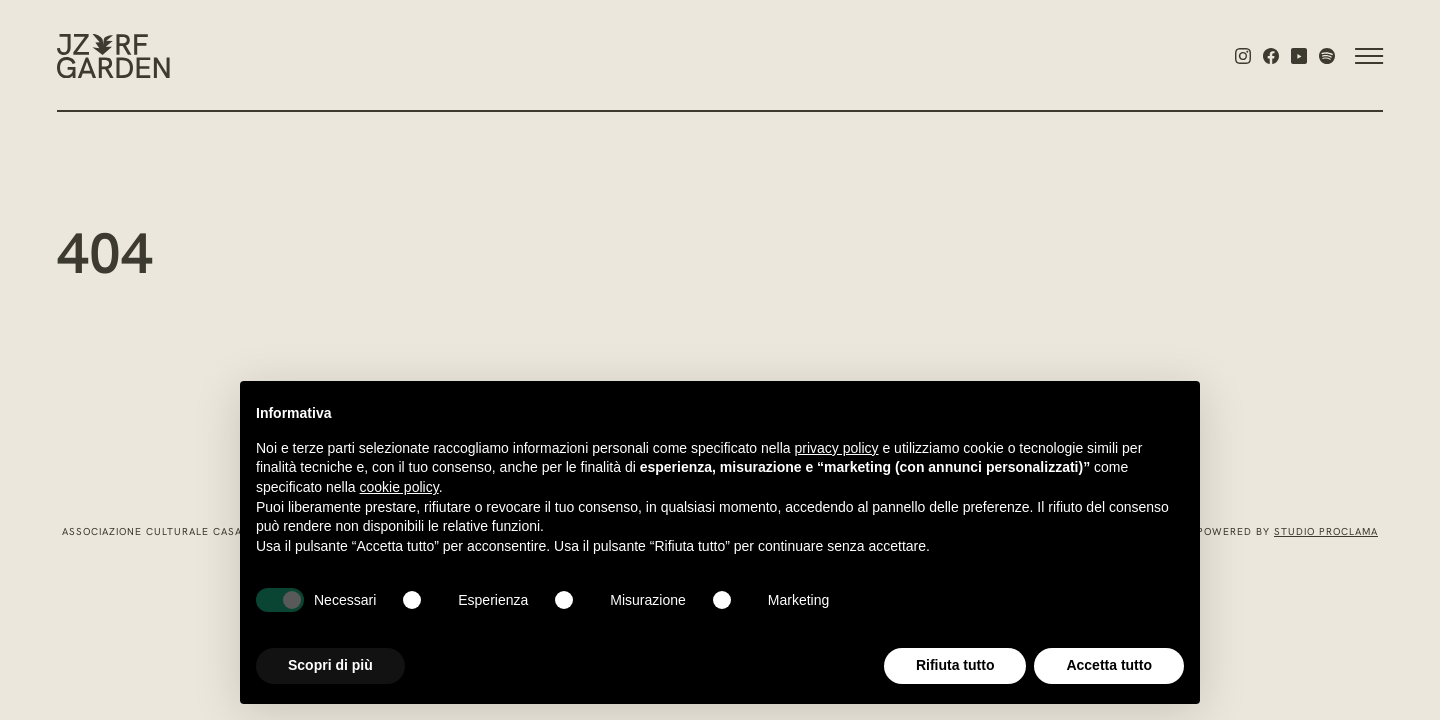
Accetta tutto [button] (1109, 665)
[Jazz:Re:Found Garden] (114, 56)
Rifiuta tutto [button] (955, 665)
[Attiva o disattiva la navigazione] (1359, 56)
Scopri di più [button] (330, 665)
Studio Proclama (1326, 532)
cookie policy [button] (399, 487)
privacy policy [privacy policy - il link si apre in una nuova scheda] (837, 448)
